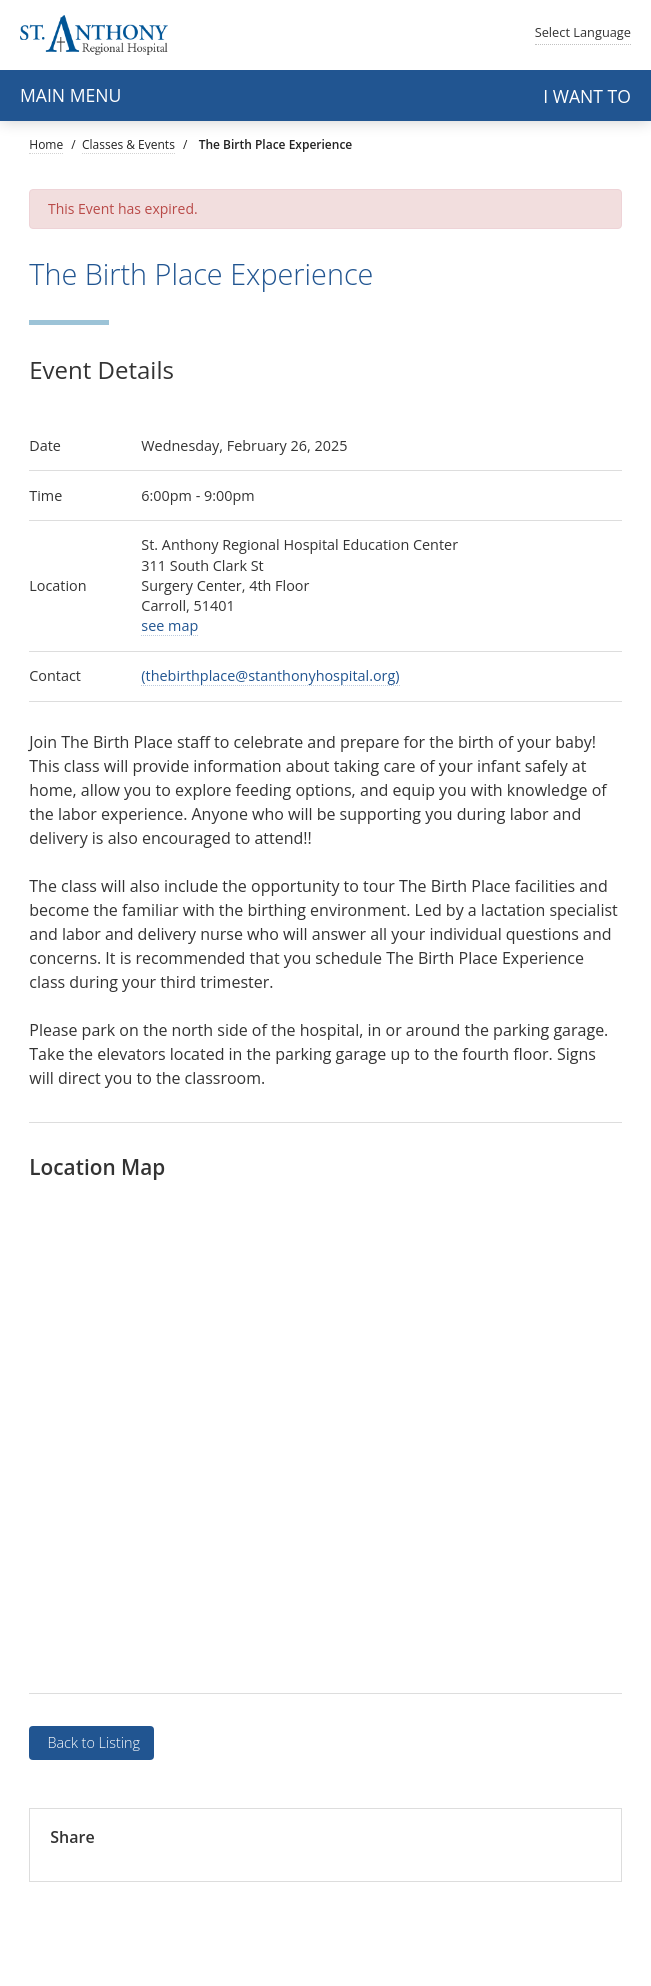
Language (583, 32)
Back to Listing (92, 1742)
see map (169, 625)
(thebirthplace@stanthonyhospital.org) (270, 675)
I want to (587, 96)
